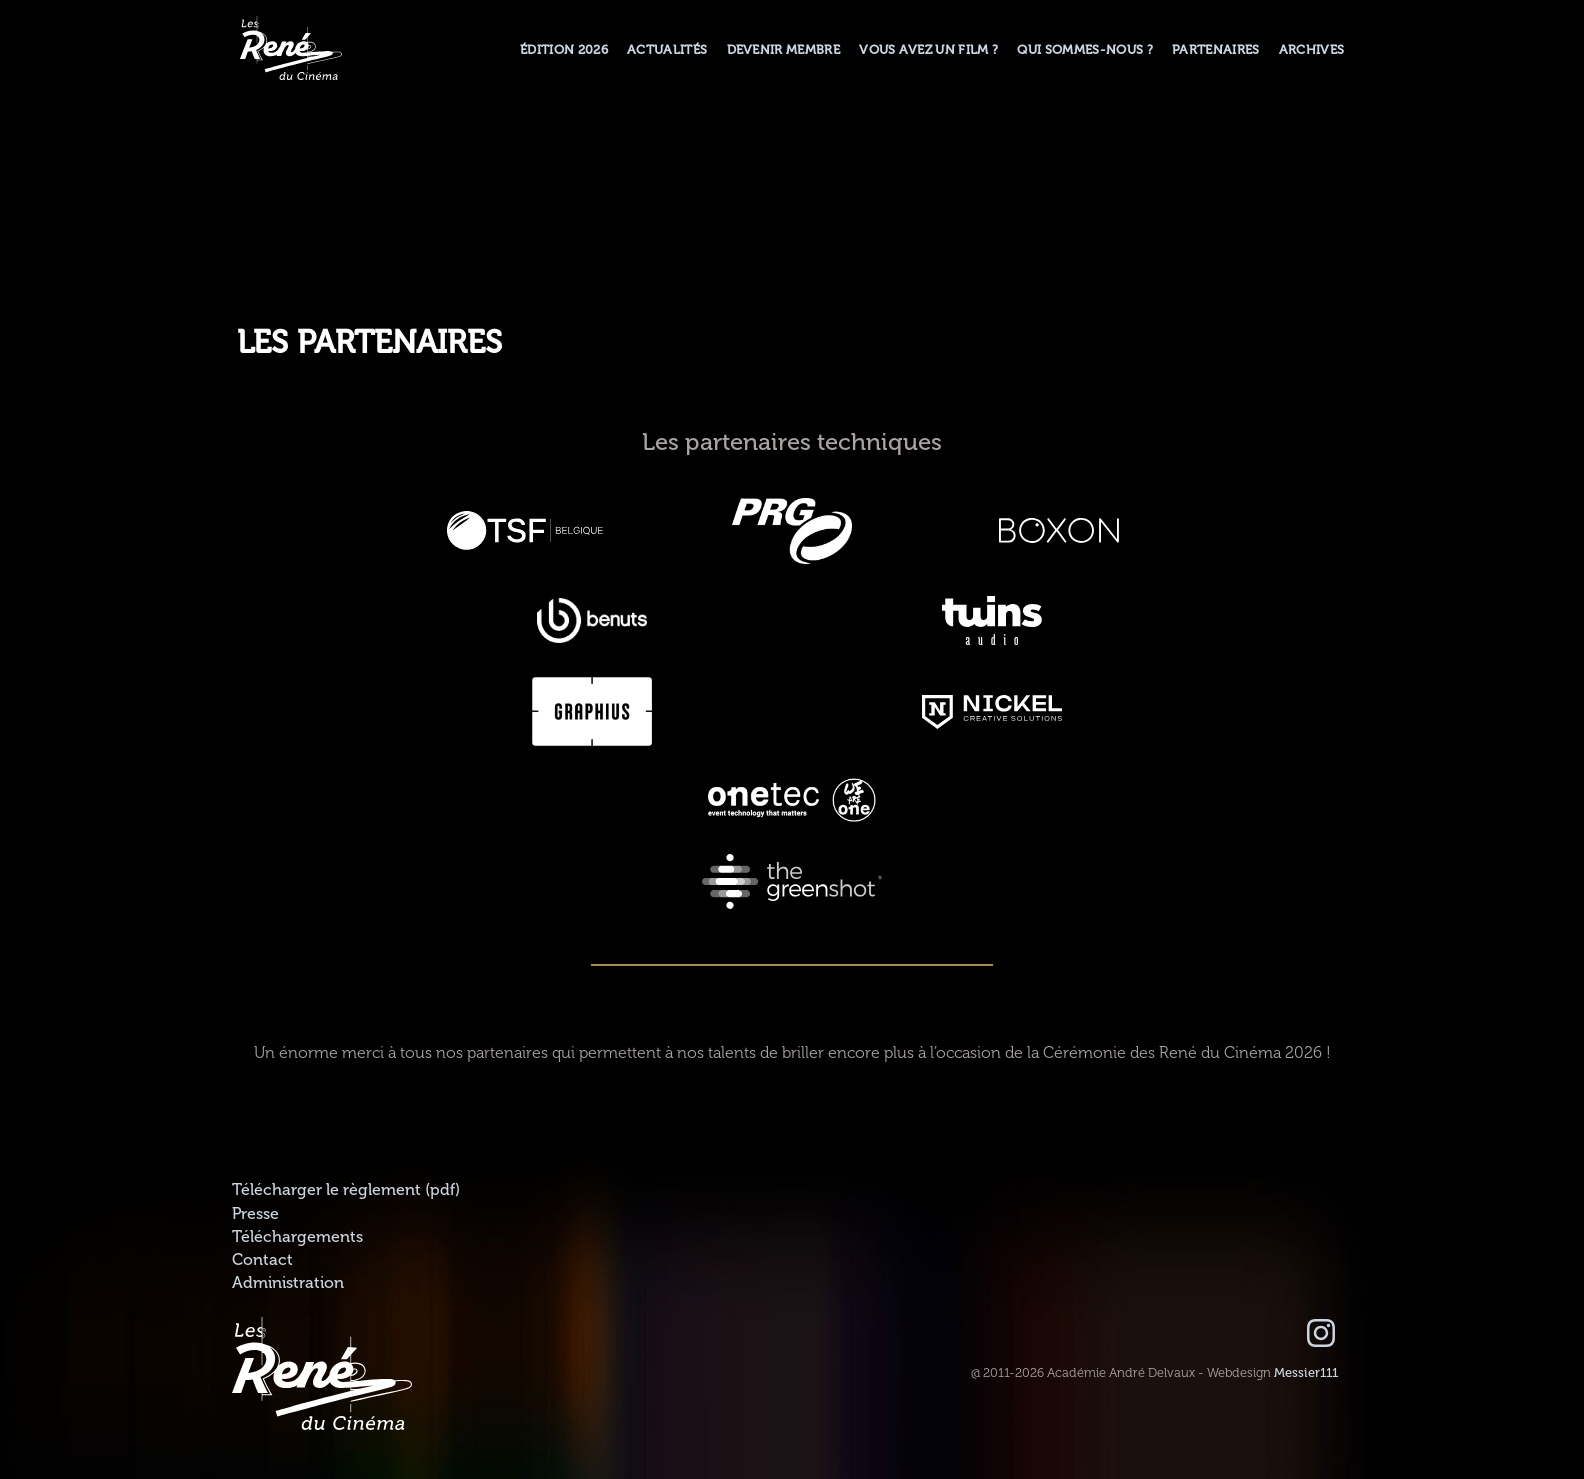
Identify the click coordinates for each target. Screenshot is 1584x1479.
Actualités (667, 50)
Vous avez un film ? (928, 50)
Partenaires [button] (1216, 50)
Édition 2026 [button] (564, 50)
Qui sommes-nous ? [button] (1084, 50)
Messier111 (1306, 1373)
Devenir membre (783, 50)
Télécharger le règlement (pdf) (346, 1190)
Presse (255, 1214)
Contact (262, 1260)
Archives (1312, 50)
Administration (288, 1283)
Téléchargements (297, 1237)
